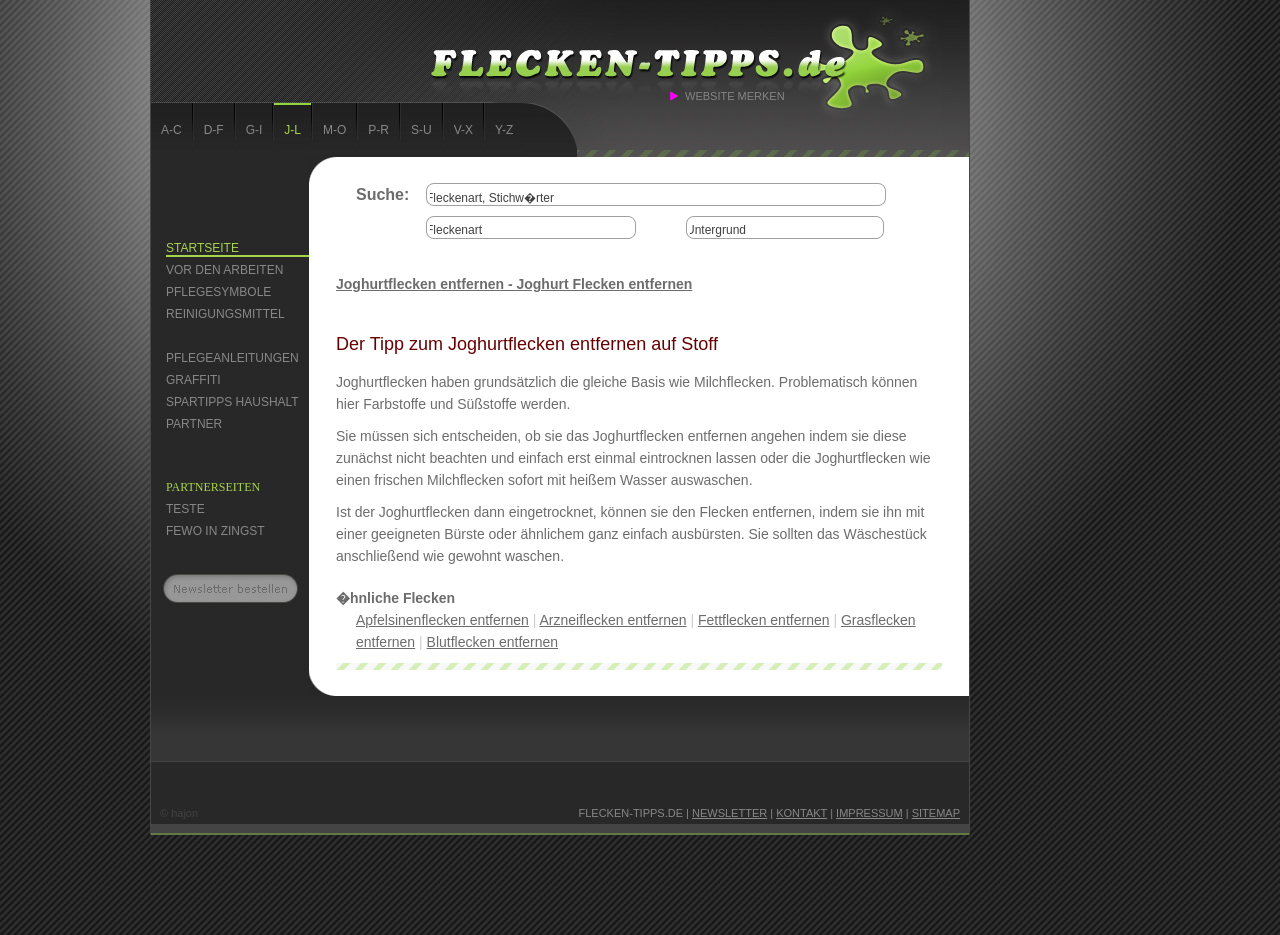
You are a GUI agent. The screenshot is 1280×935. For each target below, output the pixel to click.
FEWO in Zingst (215, 531)
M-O (334, 130)
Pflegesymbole (218, 292)
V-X (463, 130)
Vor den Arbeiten (224, 270)
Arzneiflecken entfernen (612, 620)
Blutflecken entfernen (493, 642)
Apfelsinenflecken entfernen (442, 620)
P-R (378, 130)
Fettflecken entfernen (764, 620)
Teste (185, 509)
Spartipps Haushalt (232, 402)
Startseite (202, 248)
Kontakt (801, 813)
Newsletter (729, 813)
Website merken (735, 96)
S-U (421, 130)
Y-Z (504, 130)
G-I (254, 130)
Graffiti (193, 380)
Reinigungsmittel (225, 314)
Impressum (869, 813)
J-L (292, 130)
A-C (171, 130)
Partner (194, 424)
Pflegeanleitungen (232, 358)
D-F (214, 130)
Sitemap (936, 813)
